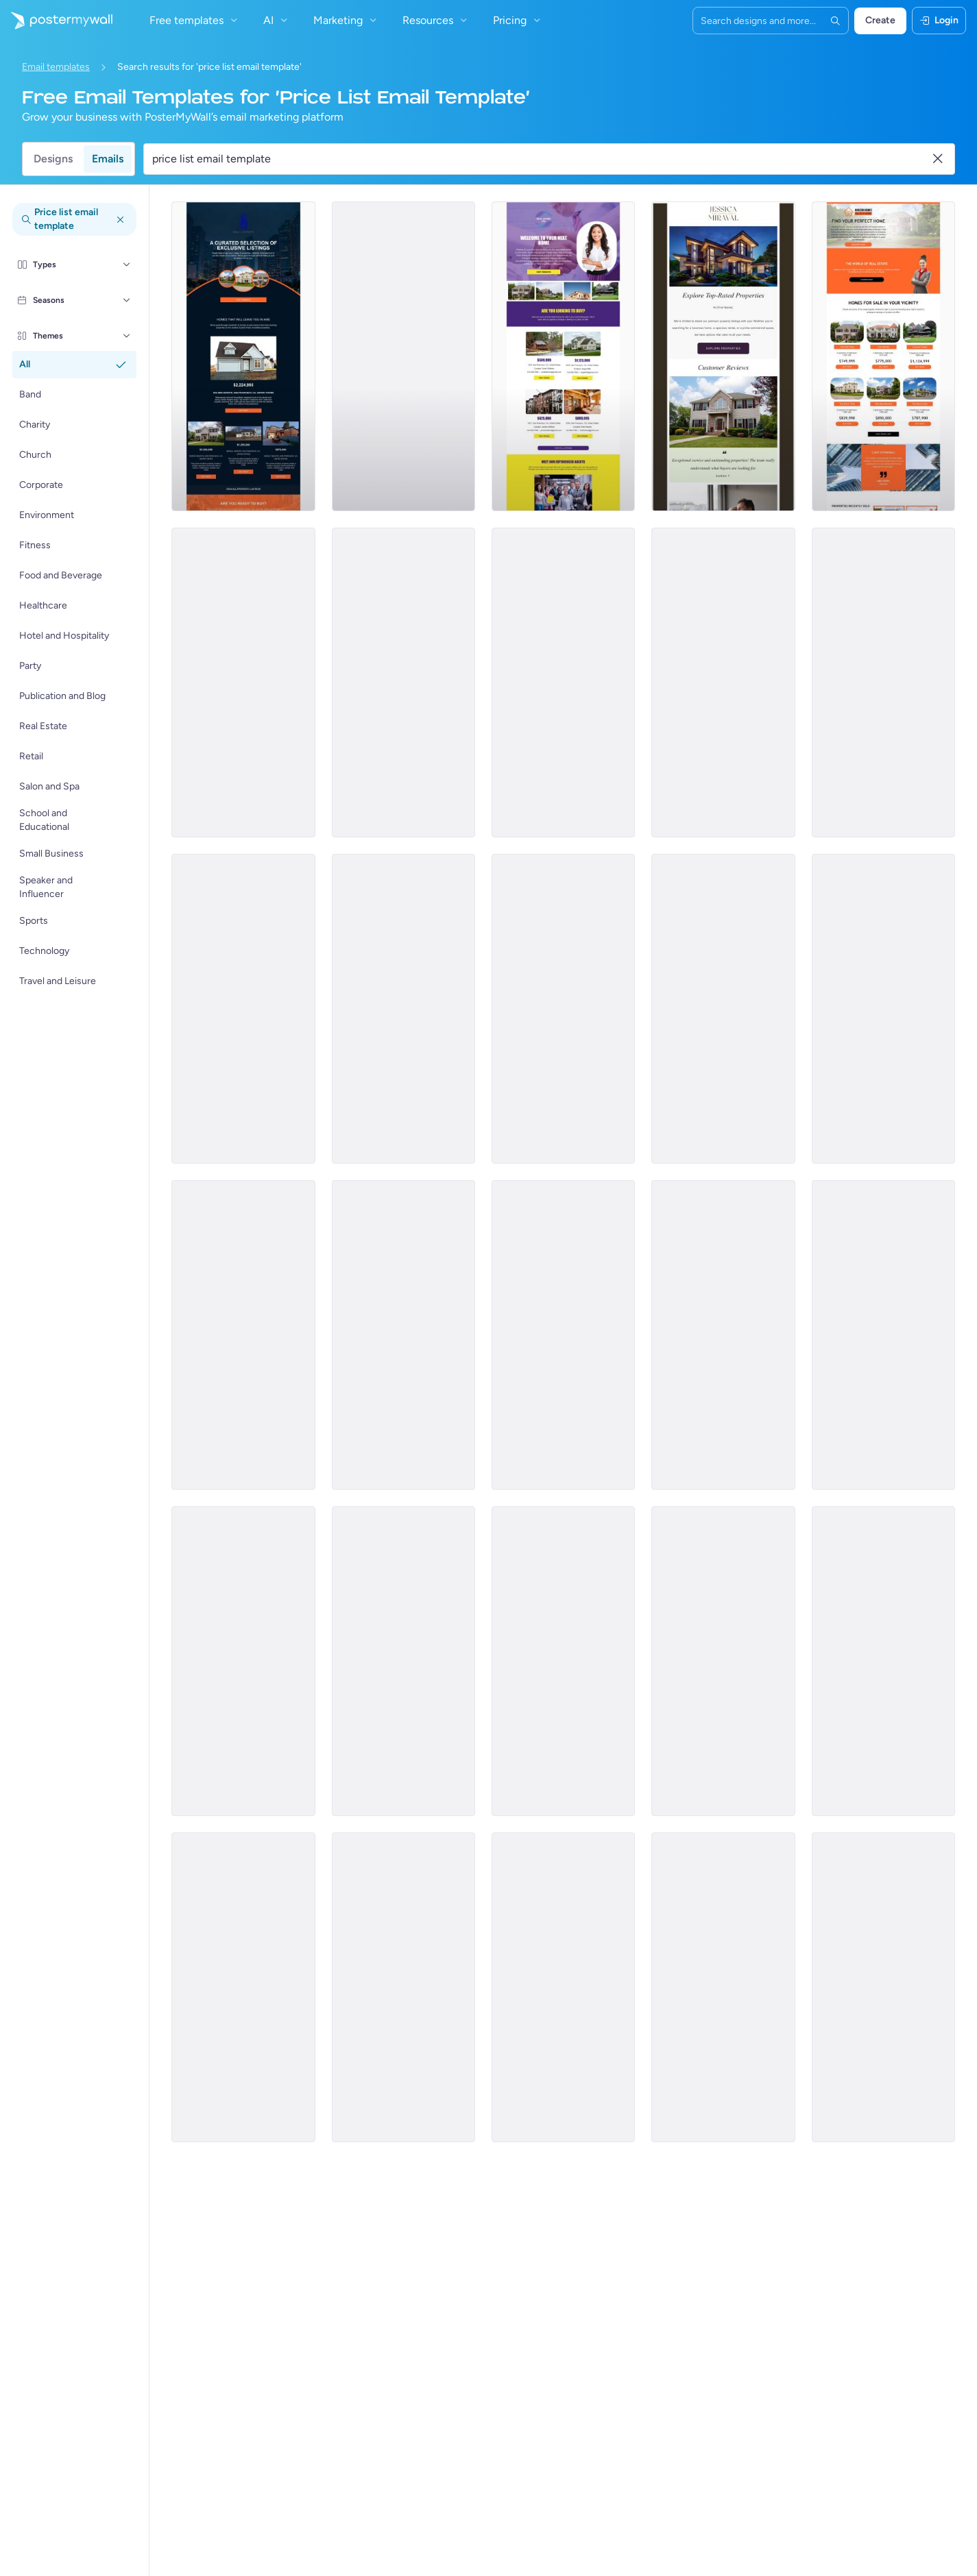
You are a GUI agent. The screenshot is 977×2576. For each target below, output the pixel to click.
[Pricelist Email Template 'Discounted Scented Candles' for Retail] (723, 1335)
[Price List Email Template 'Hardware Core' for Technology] (563, 1661)
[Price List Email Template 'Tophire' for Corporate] (563, 682)
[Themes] (126, 335)
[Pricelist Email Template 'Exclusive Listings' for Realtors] (243, 356)
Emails (107, 158)
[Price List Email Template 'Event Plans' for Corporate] (723, 682)
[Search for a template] (541, 159)
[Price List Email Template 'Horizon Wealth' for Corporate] (723, 1987)
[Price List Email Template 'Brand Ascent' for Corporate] (883, 1661)
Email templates (56, 67)
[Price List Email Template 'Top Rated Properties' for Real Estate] (723, 356)
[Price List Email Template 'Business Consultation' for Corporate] (883, 1987)
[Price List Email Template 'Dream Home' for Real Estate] (243, 682)
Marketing (346, 20)
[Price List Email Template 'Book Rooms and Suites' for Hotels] (883, 1335)
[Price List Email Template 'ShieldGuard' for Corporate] (723, 1661)
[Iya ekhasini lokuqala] (56, 20)
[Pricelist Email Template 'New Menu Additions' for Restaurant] (563, 1335)
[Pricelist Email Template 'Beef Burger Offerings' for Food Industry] (243, 1009)
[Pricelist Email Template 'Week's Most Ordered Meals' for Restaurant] (563, 1009)
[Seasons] (126, 300)
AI (277, 20)
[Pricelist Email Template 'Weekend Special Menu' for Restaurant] (403, 1009)
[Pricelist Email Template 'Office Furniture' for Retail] (403, 1335)
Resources (436, 20)
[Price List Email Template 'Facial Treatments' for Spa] (243, 1987)
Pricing (518, 20)
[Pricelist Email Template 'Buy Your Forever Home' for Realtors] (403, 356)
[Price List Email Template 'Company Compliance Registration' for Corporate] (883, 682)
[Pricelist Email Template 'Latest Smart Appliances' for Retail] (243, 1335)
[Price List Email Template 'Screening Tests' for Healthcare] (403, 1987)
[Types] (126, 264)
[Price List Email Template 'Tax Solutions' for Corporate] (403, 1661)
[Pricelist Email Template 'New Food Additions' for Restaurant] (723, 1009)
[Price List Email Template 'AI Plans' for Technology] (563, 1987)
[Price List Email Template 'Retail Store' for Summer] (243, 1661)
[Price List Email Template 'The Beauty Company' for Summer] (883, 1009)
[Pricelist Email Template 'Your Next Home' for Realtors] (563, 356)
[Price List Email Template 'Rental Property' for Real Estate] (403, 682)
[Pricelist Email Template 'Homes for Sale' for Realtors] (883, 356)
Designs (53, 158)
